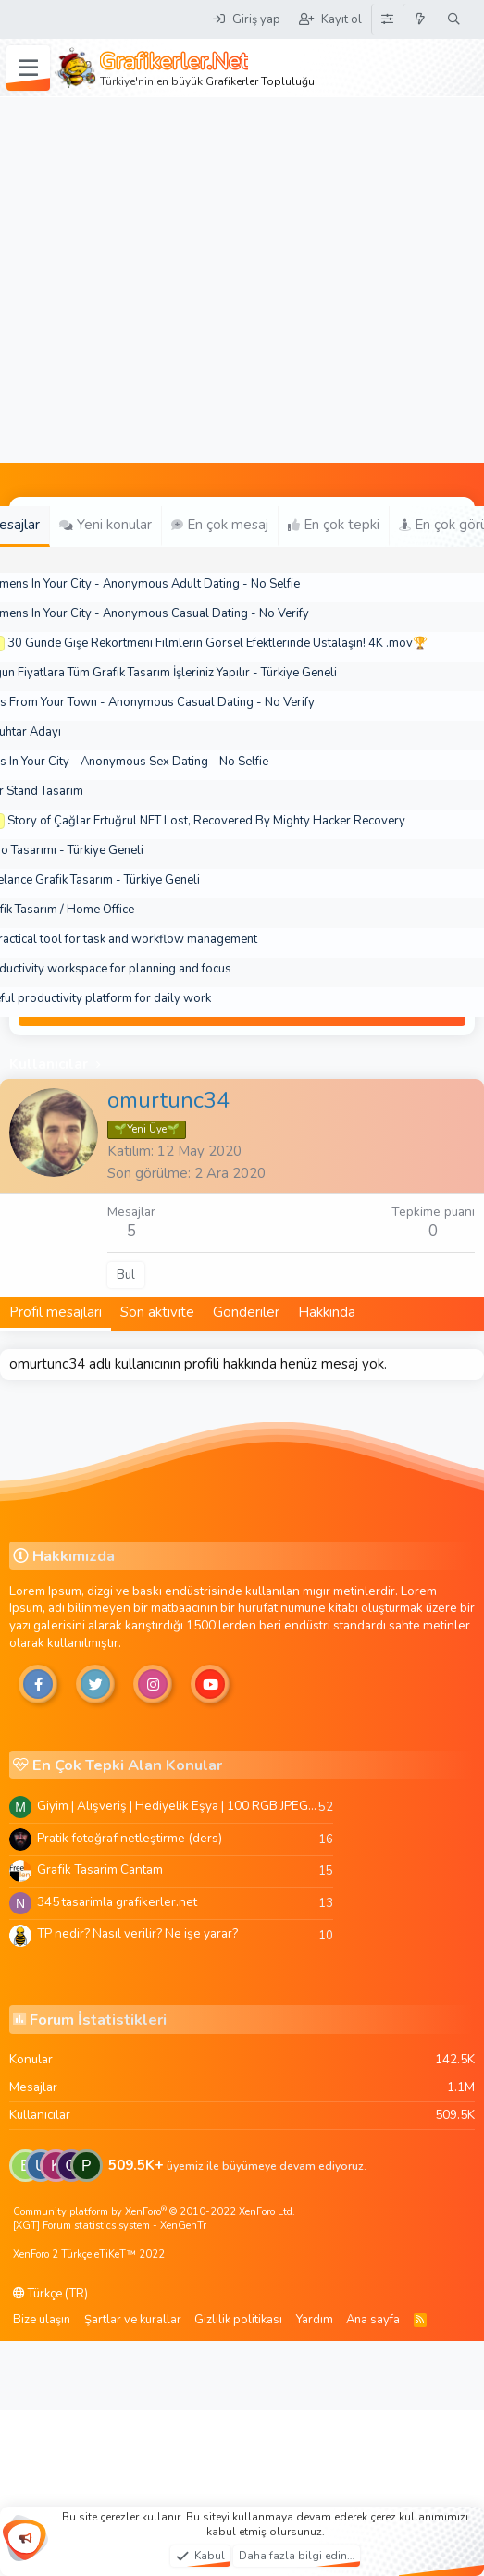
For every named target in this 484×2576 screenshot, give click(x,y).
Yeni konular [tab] (105, 524)
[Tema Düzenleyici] (387, 19)
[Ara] (454, 19)
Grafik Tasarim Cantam (100, 1869)
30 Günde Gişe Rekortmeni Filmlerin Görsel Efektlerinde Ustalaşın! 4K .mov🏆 (217, 643)
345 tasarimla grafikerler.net (117, 1902)
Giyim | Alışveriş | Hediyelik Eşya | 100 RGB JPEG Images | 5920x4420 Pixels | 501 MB (177, 1805)
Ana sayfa (373, 2319)
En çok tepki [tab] (333, 524)
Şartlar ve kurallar (132, 2319)
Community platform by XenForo (154, 2212)
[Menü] (28, 68)
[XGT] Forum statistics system (109, 2226)
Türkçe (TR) (50, 2293)
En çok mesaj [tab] (219, 524)
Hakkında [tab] (326, 1312)
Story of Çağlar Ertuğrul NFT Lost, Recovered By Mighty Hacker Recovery (206, 820)
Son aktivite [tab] (157, 1312)
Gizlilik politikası (238, 2319)
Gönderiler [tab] (246, 1312)
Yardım (314, 2319)
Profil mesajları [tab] (55, 1312)
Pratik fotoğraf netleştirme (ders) (129, 1838)
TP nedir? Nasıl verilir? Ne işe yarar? (137, 1933)
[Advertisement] (173, 279)
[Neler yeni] (420, 19)
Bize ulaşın (41, 2319)
